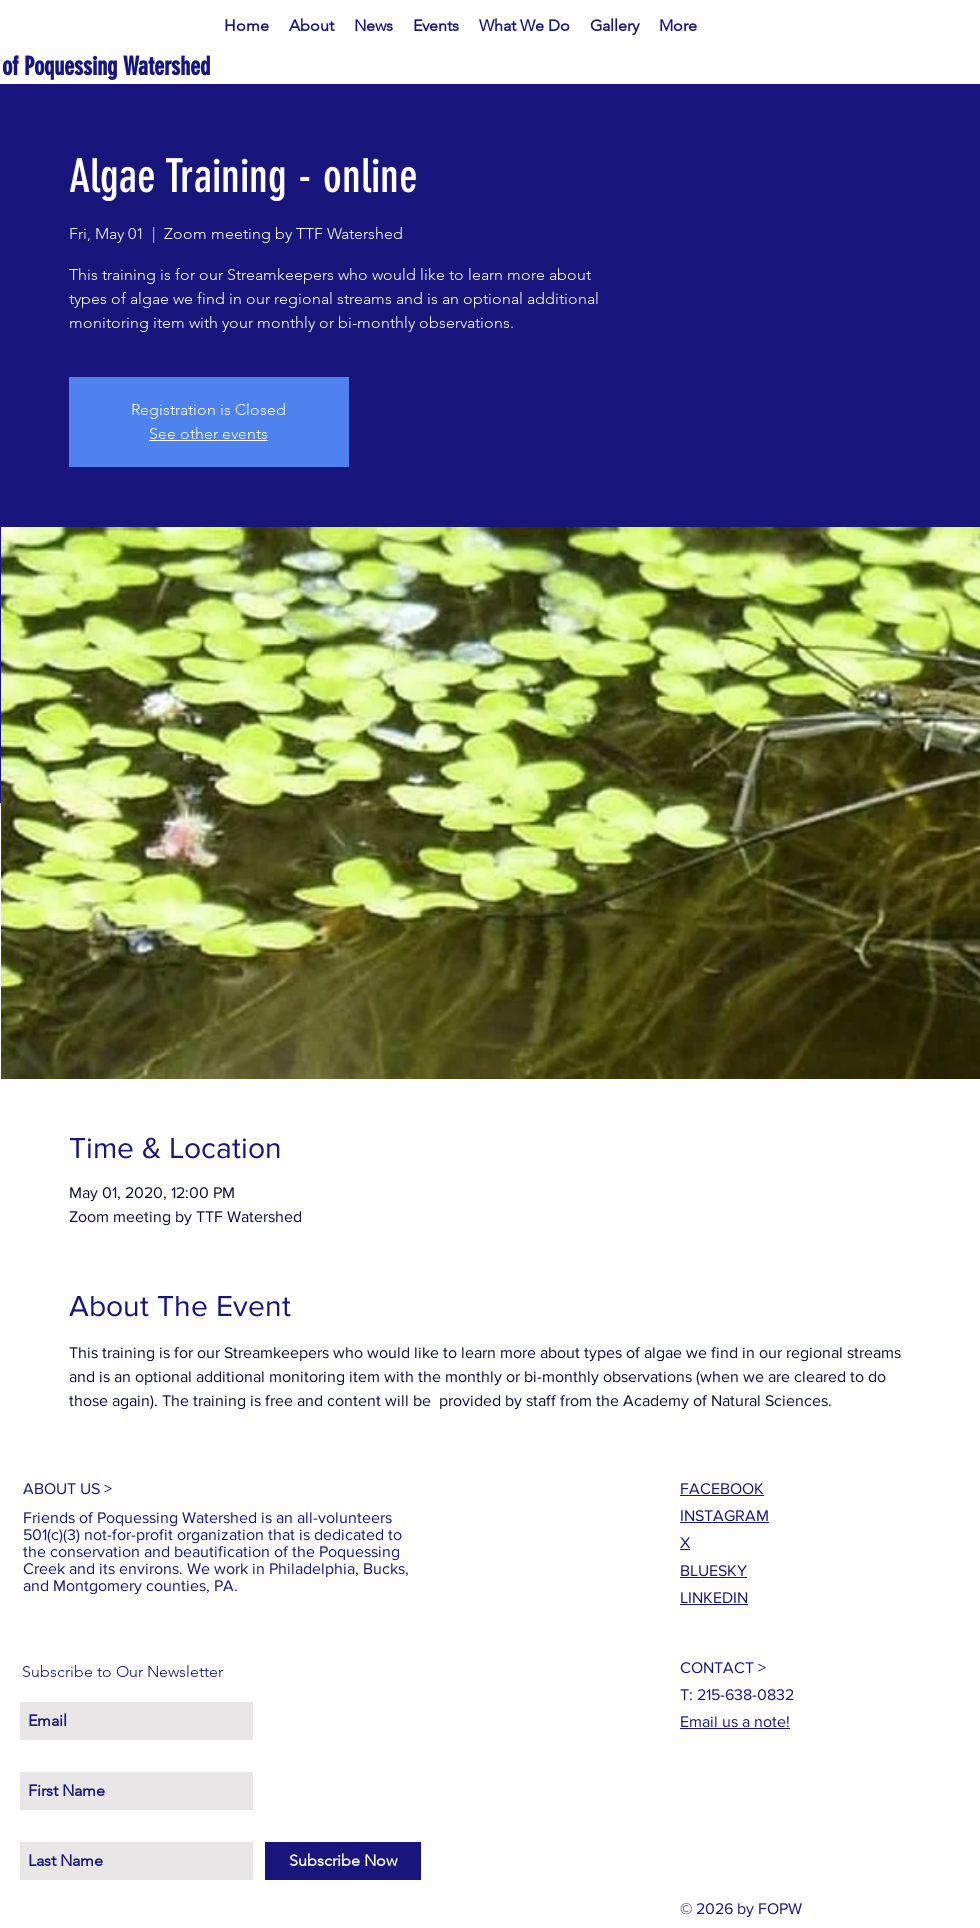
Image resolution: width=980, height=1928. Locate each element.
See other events (208, 433)
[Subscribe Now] (343, 1861)
